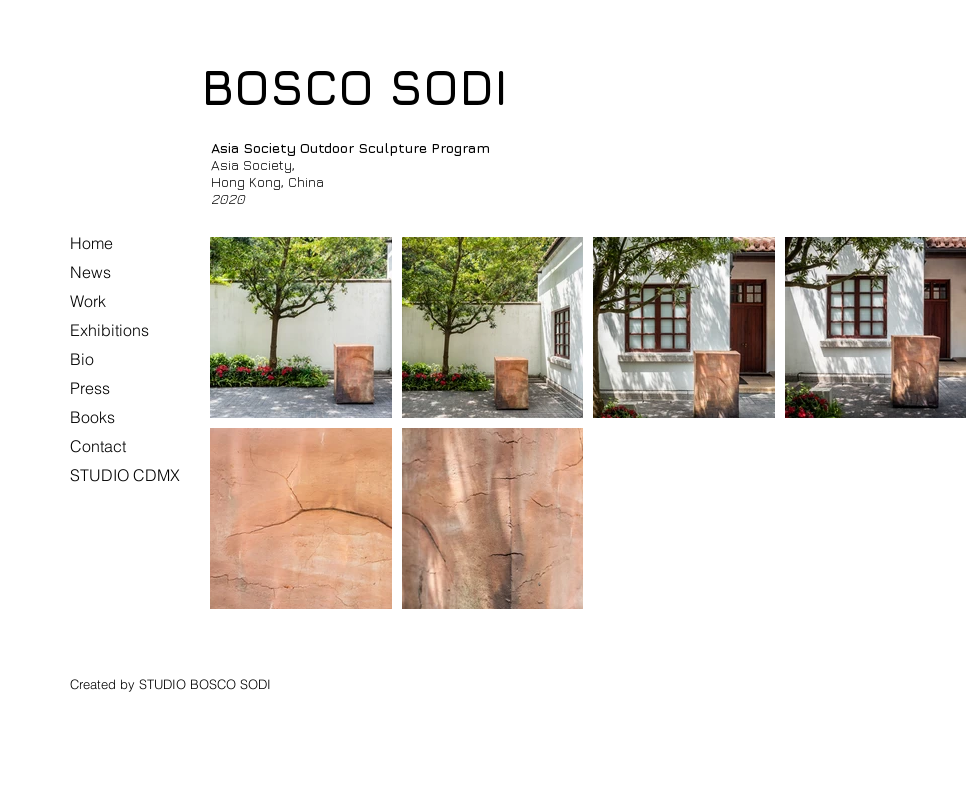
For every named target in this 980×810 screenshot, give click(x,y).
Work (88, 301)
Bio (82, 359)
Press (90, 388)
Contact (98, 446)
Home (91, 243)
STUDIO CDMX (125, 475)
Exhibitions (109, 330)
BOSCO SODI (354, 87)
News (90, 272)
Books (92, 417)
